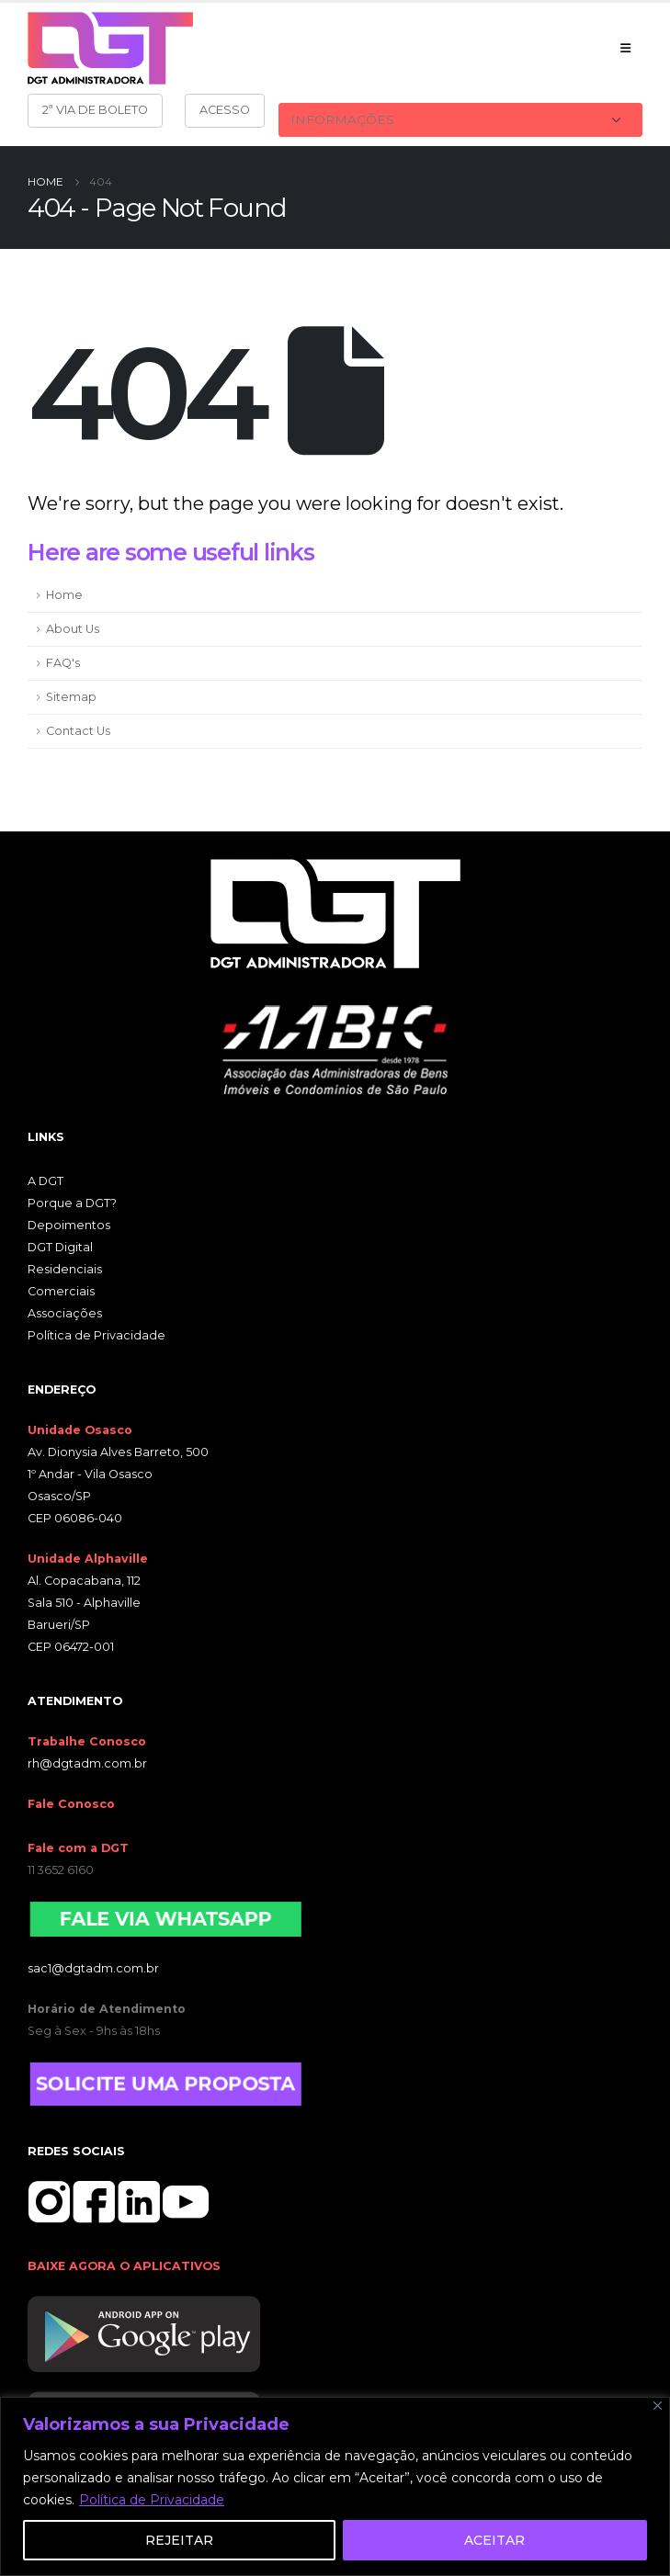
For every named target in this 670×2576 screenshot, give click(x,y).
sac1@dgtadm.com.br (93, 1968)
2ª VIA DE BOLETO (95, 110)
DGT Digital (60, 1247)
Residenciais (65, 1269)
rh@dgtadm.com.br (87, 1763)
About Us (72, 629)
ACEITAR (494, 2540)
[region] (335, 2486)
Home (64, 595)
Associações (65, 1313)
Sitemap (71, 697)
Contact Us (78, 731)
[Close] (657, 2405)
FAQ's (63, 663)
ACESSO (224, 110)
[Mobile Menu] (625, 47)
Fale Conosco (71, 1804)
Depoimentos (69, 1225)
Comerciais (61, 1291)
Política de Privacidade (151, 2499)
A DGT (45, 1181)
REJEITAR (179, 2540)
